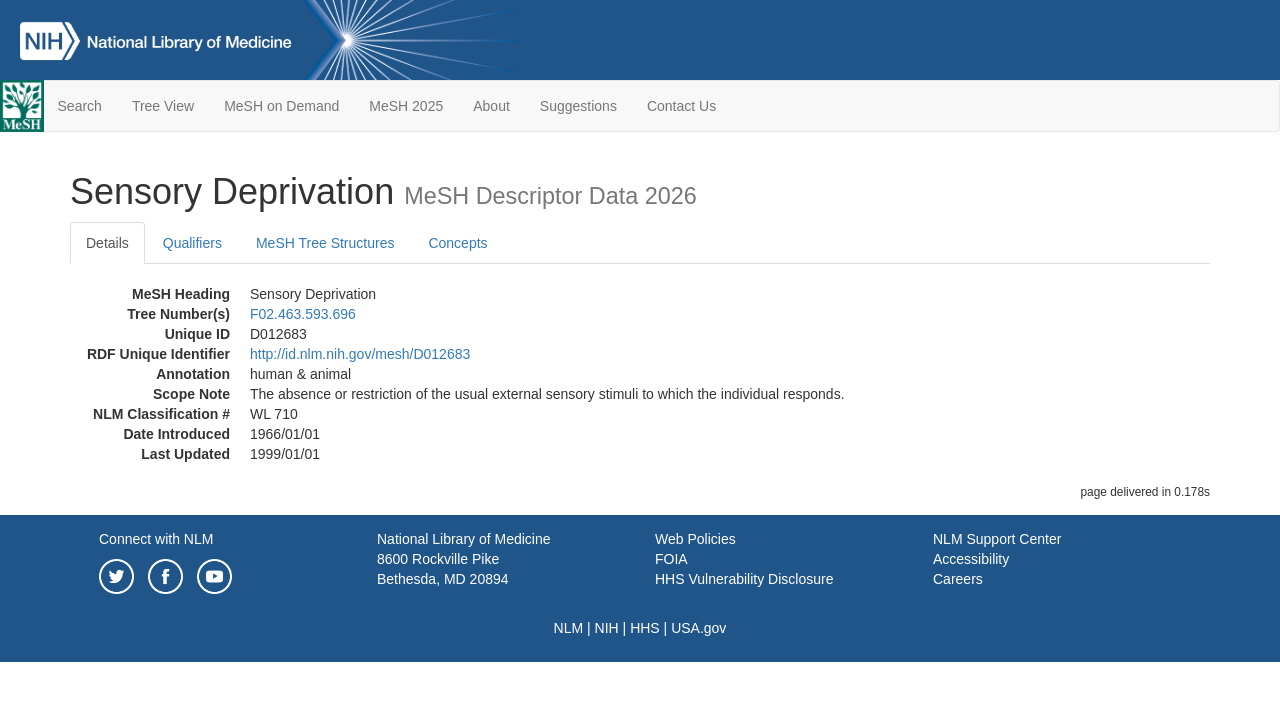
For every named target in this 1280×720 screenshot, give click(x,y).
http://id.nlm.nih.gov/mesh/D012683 (360, 354)
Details (107, 243)
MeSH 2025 (406, 106)
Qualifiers (192, 243)
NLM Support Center (997, 539)
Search (80, 106)
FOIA (671, 559)
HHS (645, 628)
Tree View (163, 106)
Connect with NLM (156, 539)
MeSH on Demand (281, 106)
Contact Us (681, 106)
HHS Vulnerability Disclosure (744, 579)
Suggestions (578, 106)
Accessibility (971, 559)
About (491, 106)
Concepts (457, 243)
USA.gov (698, 628)
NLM (569, 628)
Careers (958, 579)
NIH (607, 628)
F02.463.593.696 (303, 314)
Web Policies (695, 539)
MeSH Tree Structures (325, 243)
